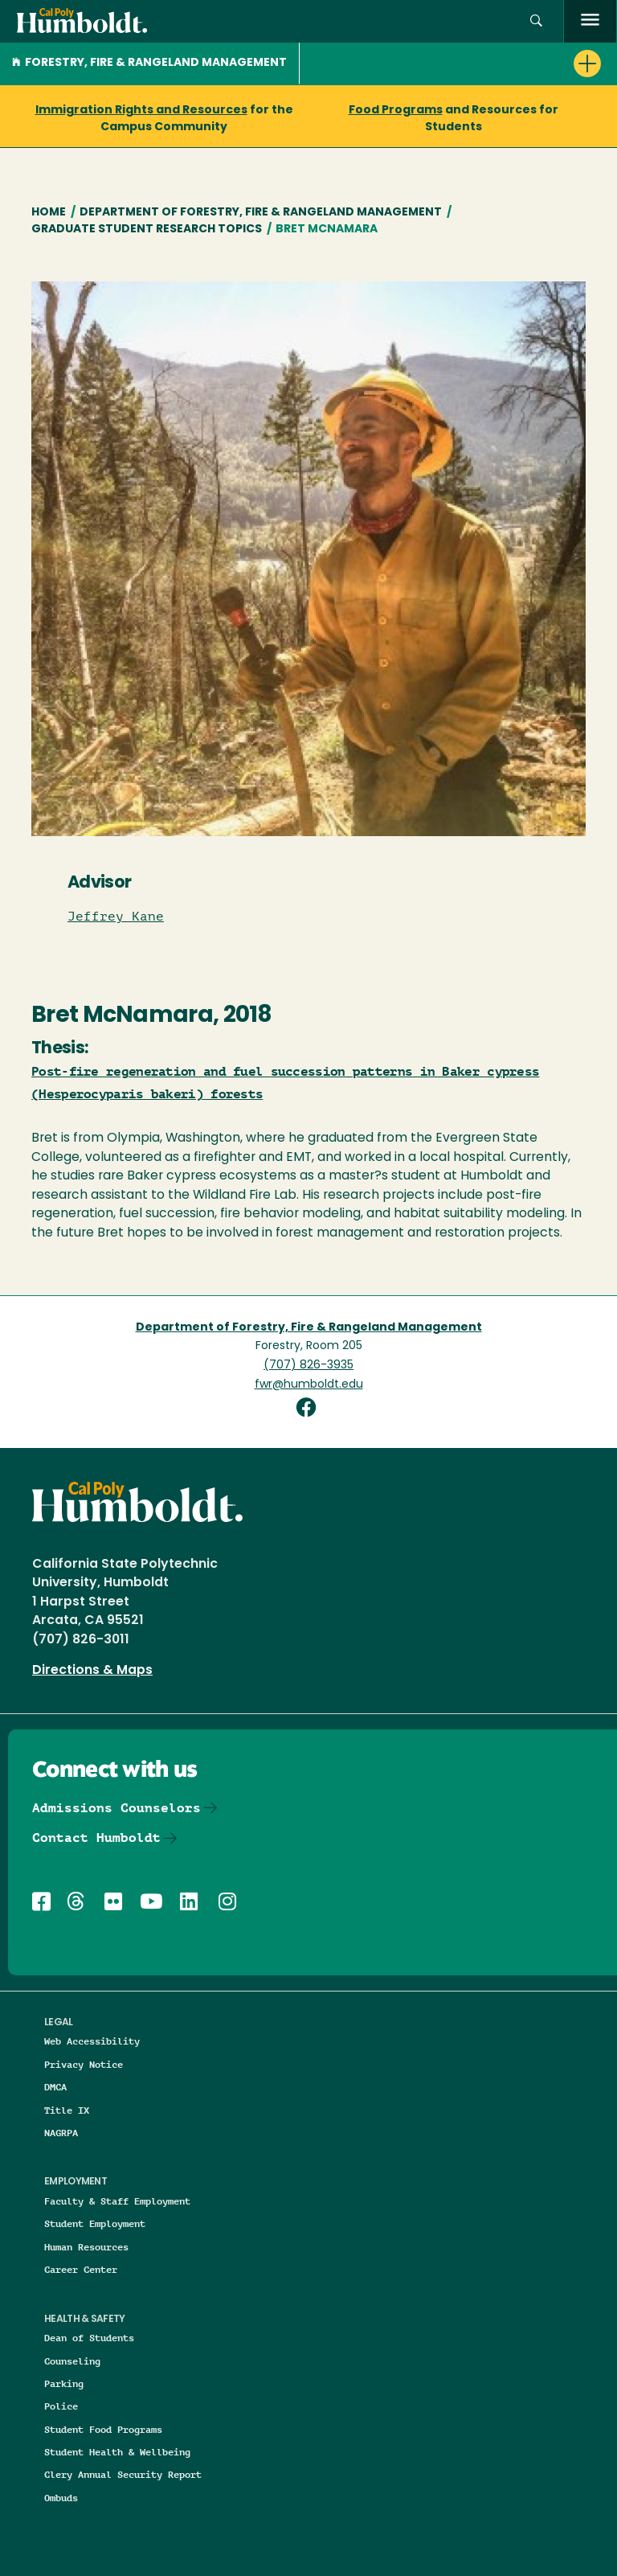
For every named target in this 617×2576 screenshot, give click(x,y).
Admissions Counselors (116, 1807)
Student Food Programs (103, 2429)
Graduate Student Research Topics (146, 230)
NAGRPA (61, 2133)
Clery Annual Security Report (123, 2474)
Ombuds (61, 2498)
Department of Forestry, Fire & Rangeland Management (261, 213)
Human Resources (86, 2247)
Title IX (66, 2110)
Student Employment (94, 2223)
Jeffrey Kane (115, 916)
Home (48, 213)
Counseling (72, 2361)
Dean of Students (89, 2338)
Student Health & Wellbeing (117, 2452)
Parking (64, 2383)
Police (61, 2406)
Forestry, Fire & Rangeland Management (149, 63)
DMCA (55, 2087)
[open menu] (590, 21)
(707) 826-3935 (308, 1366)
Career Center (80, 2269)
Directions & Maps (92, 1670)
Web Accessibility (92, 2041)
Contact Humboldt (96, 1837)
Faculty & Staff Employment (117, 2201)
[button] (536, 21)
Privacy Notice (83, 2064)
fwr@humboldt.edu (309, 1385)
